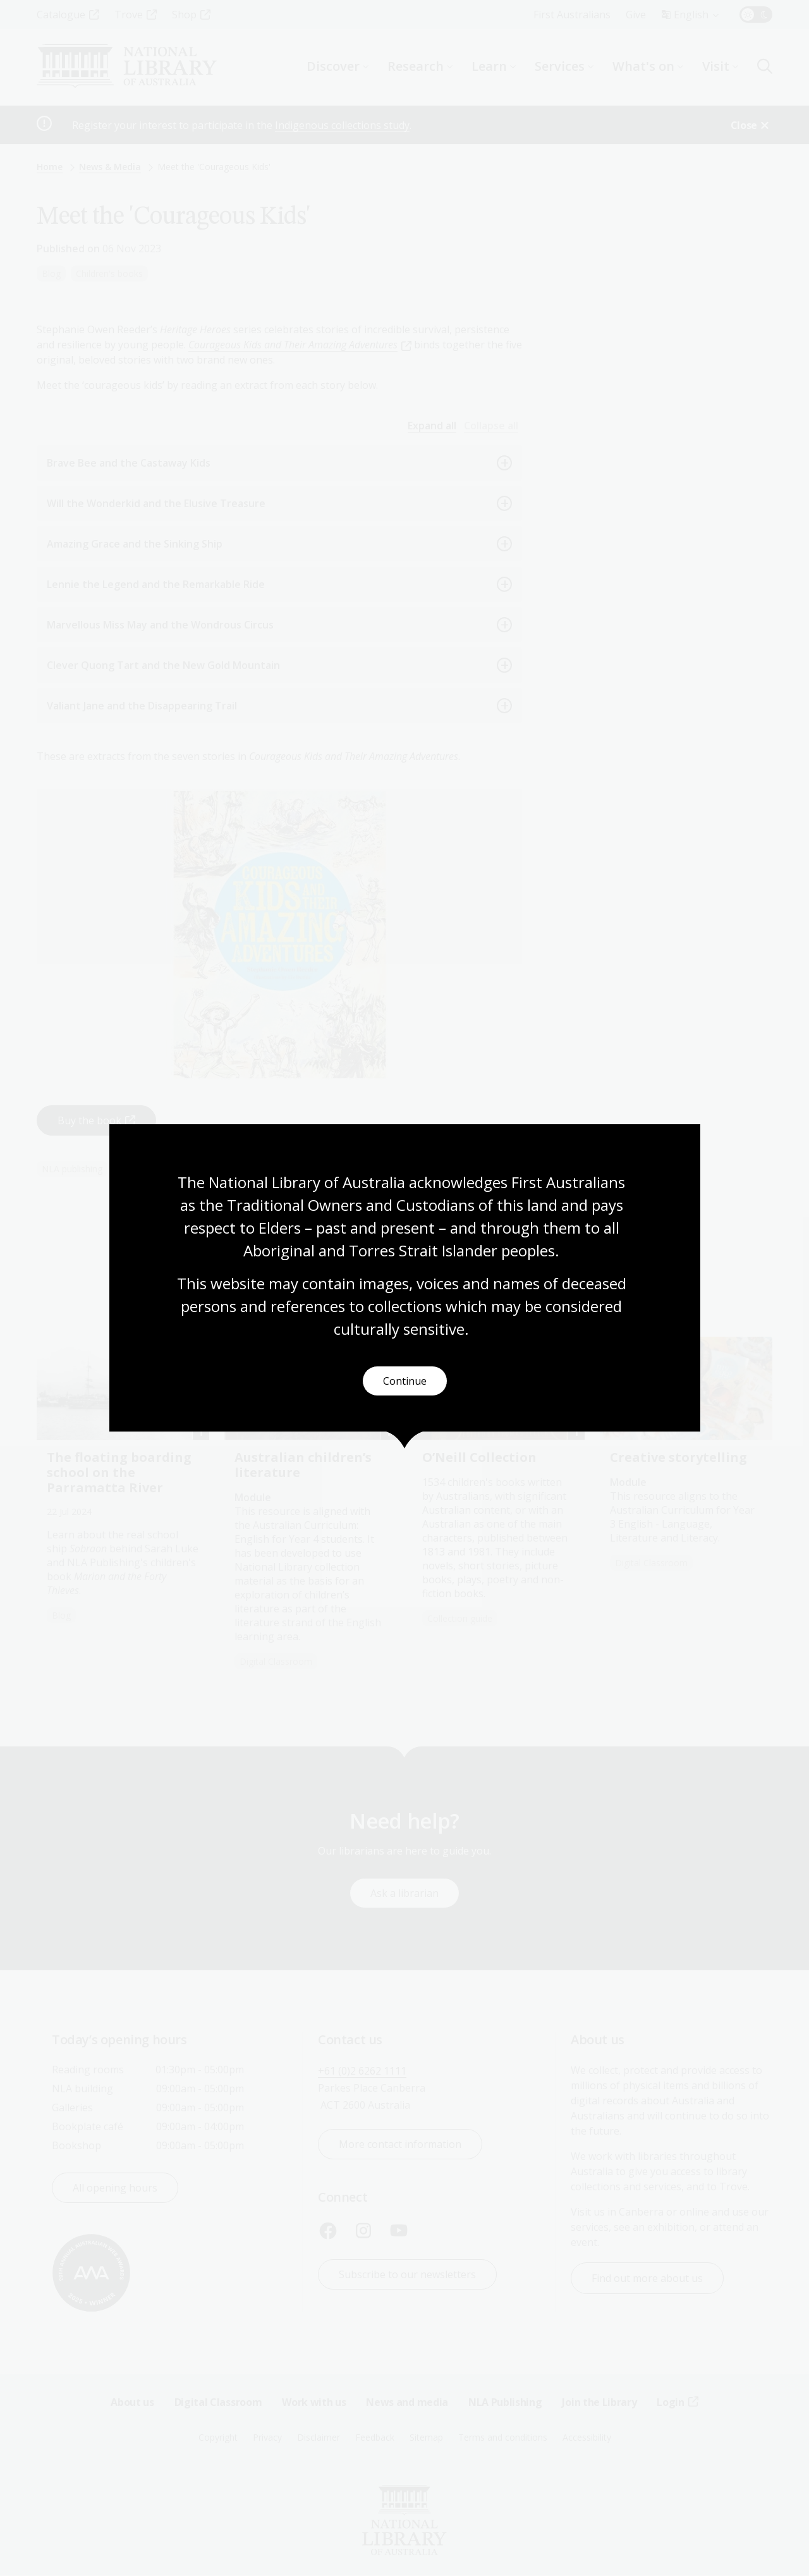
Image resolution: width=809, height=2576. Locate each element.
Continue (405, 1381)
